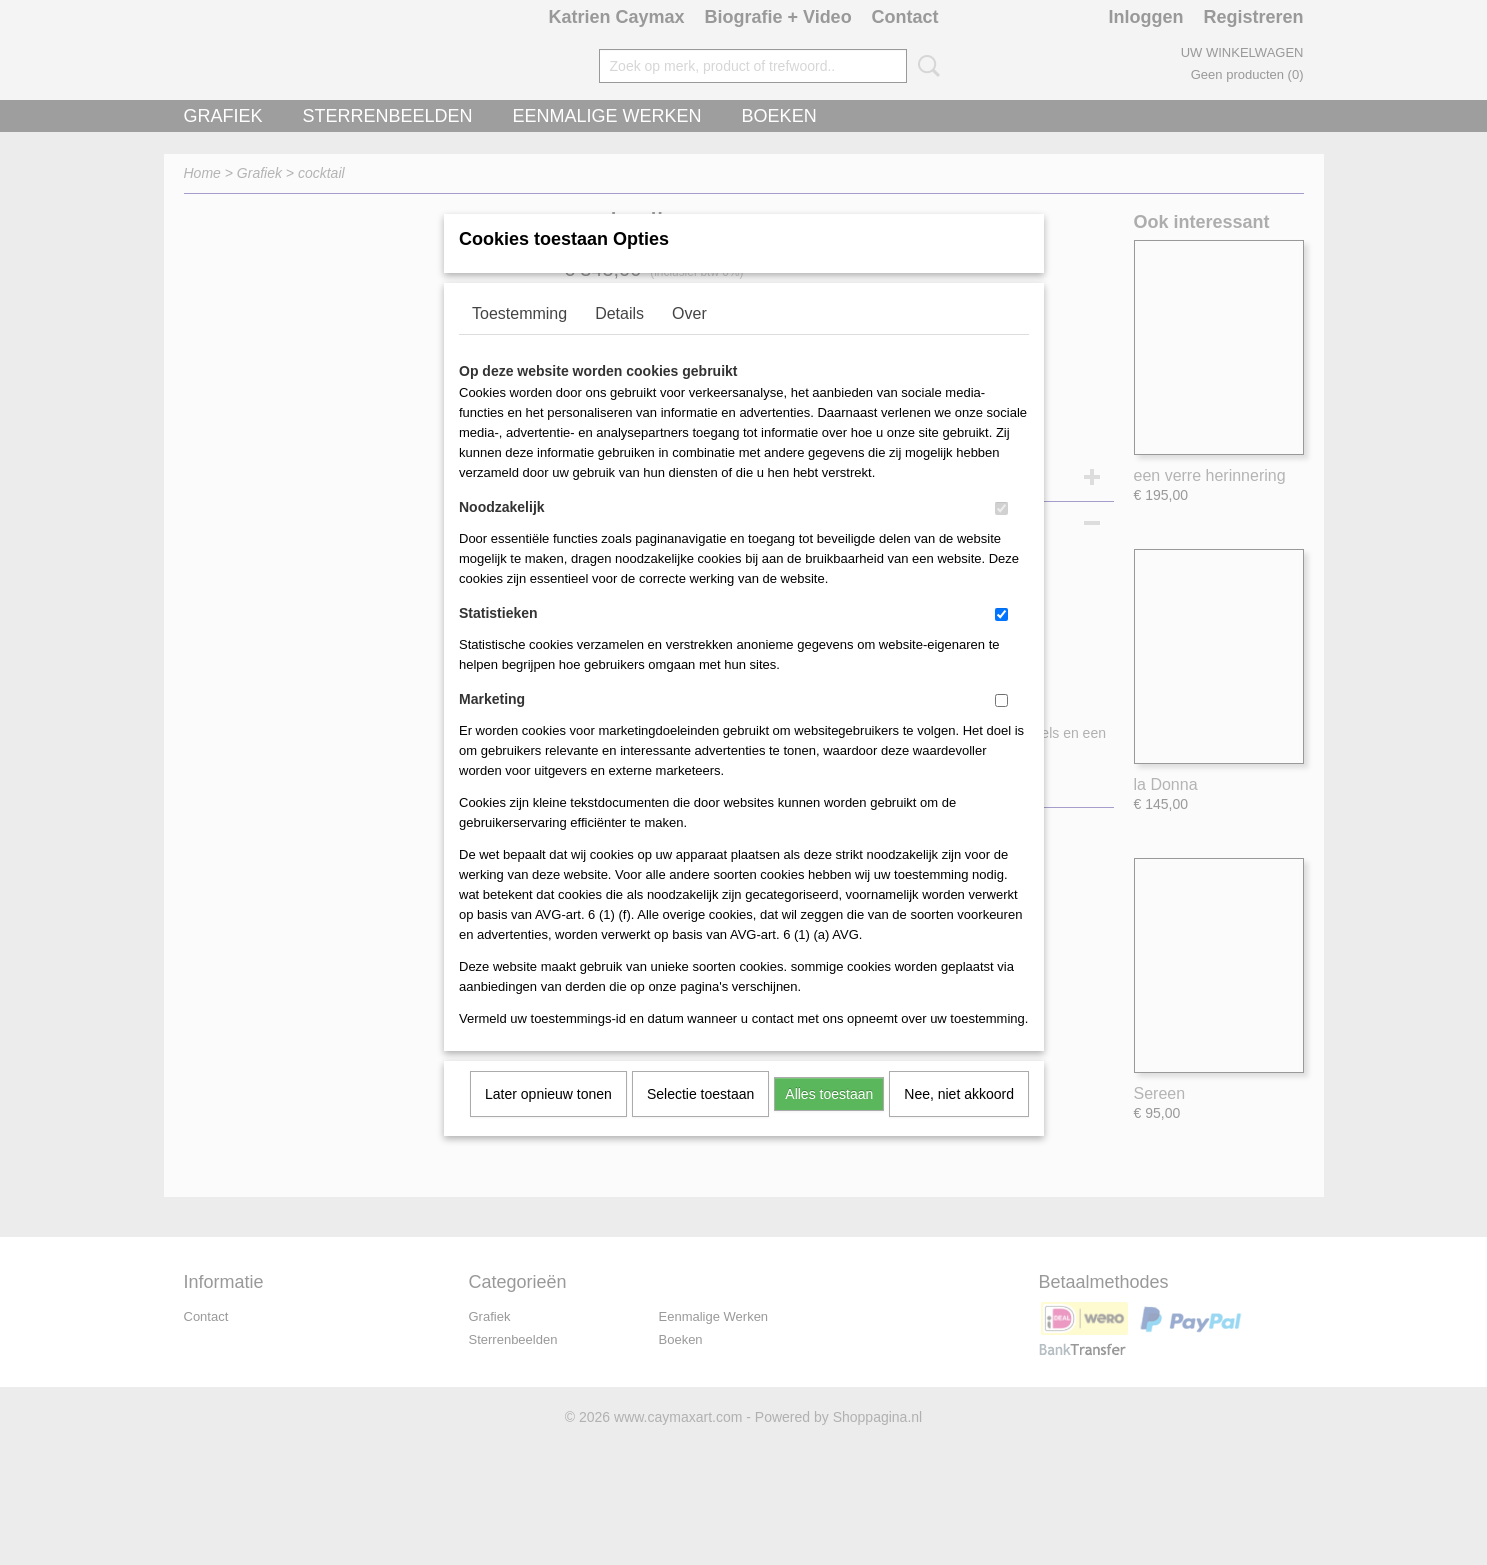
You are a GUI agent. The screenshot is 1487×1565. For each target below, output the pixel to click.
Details (619, 339)
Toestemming (519, 339)
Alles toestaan (829, 1120)
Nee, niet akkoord (959, 1120)
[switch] (1001, 534)
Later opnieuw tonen (548, 1120)
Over (689, 339)
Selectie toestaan (700, 1120)
